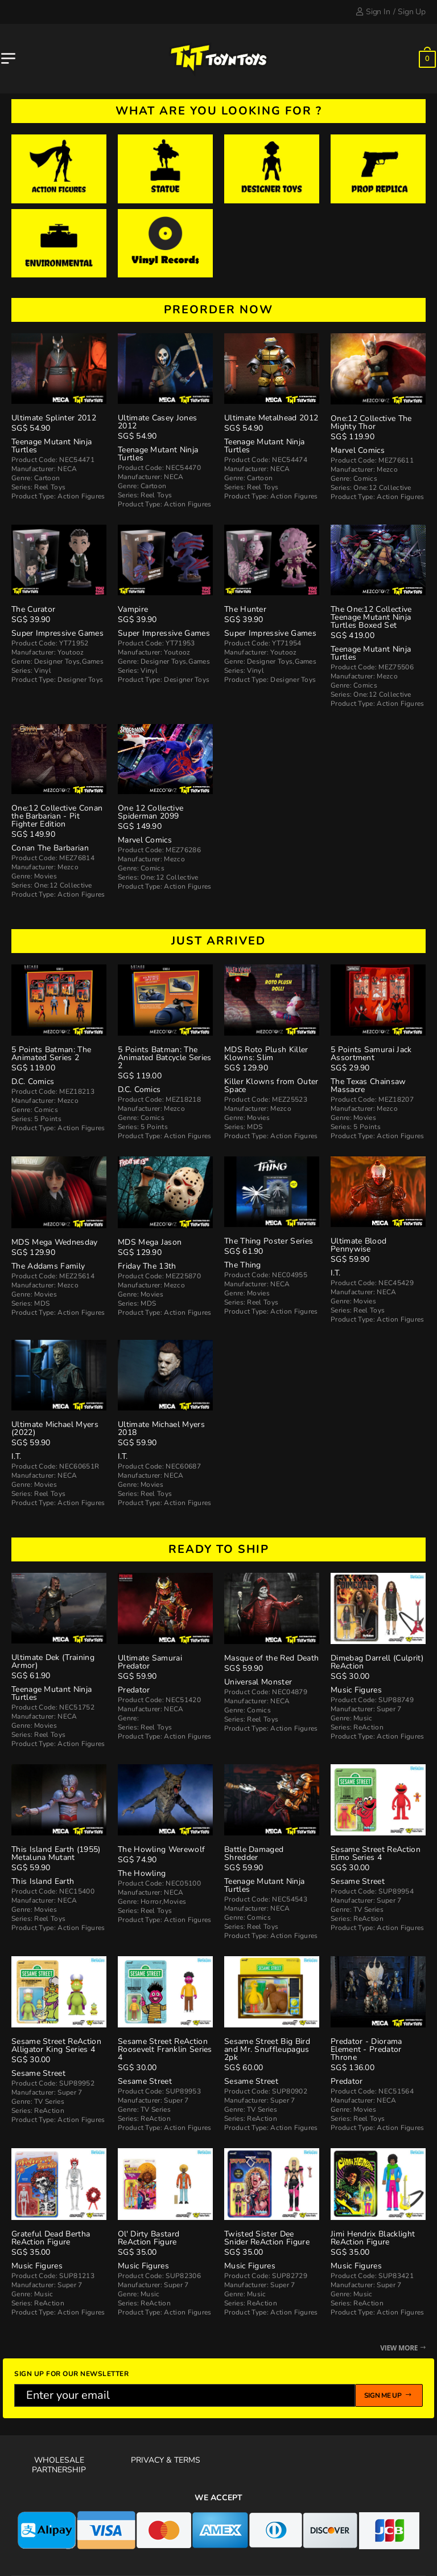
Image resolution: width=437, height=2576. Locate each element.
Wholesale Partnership (59, 2465)
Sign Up (412, 11)
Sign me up (389, 2395)
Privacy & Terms (165, 2460)
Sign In (373, 11)
